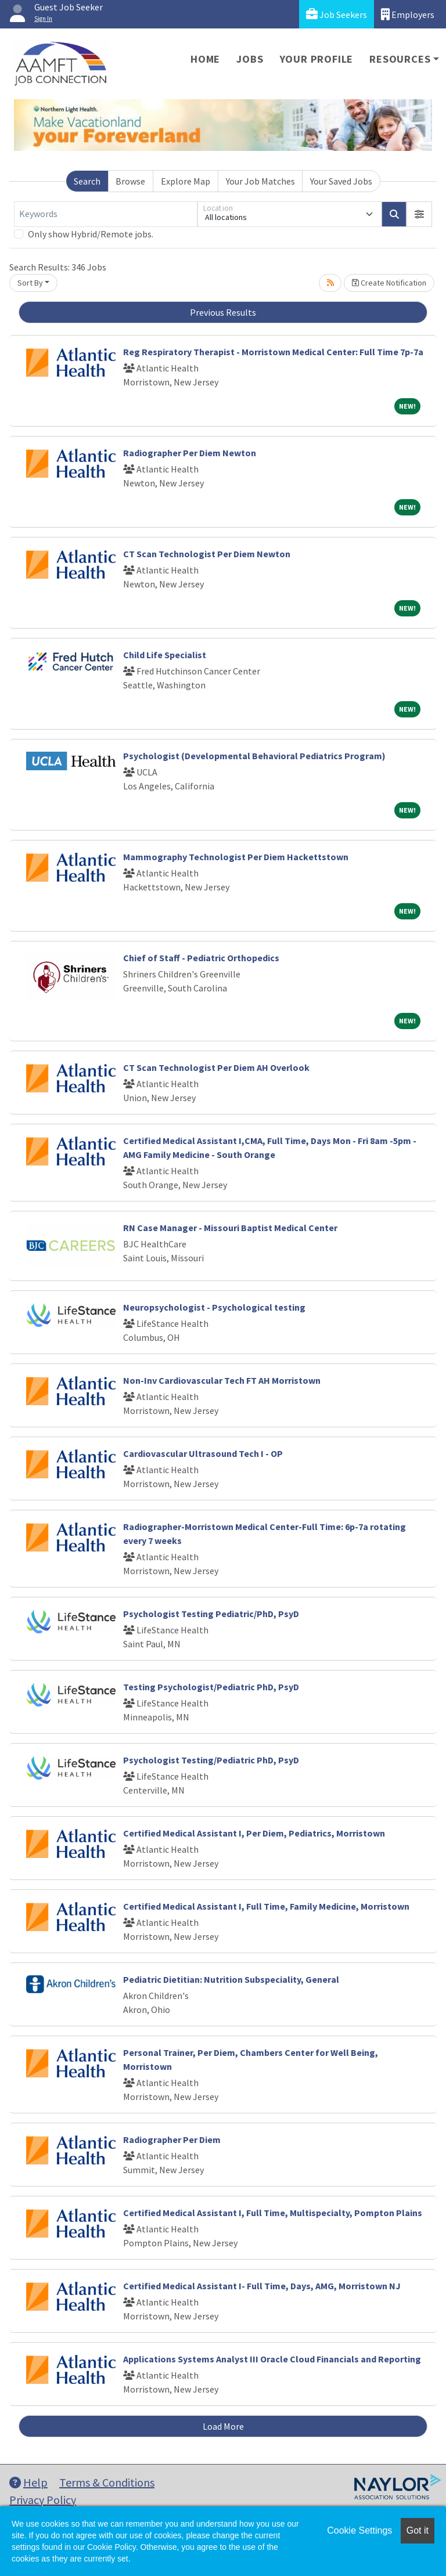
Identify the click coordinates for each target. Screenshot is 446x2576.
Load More (223, 2426)
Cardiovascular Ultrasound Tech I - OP (203, 1453)
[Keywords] (105, 214)
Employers (407, 14)
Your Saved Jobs (341, 181)
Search (87, 181)
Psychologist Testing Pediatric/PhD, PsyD (211, 1613)
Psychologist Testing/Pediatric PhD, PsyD (211, 1760)
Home (205, 59)
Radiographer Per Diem (172, 2139)
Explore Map (185, 181)
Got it (418, 2530)
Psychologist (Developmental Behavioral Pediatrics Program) (254, 756)
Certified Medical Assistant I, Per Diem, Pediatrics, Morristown (254, 1833)
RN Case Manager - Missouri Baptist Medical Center (230, 1227)
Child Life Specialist (164, 655)
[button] (419, 214)
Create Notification (389, 282)
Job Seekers (336, 14)
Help (28, 2482)
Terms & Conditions (106, 2482)
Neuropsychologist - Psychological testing (214, 1307)
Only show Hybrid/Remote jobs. (90, 234)
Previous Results (223, 312)
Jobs (249, 59)
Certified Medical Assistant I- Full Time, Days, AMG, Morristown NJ (262, 2286)
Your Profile (317, 59)
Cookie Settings (359, 2530)
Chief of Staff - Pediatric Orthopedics (201, 958)
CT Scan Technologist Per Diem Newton (206, 554)
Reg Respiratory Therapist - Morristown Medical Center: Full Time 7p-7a (273, 352)
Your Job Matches (260, 181)
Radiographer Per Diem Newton (189, 453)
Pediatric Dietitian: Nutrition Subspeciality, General (231, 1979)
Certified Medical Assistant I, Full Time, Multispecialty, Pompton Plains (272, 2212)
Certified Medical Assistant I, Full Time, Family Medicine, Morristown (266, 1906)
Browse (130, 181)
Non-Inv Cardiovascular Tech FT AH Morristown (222, 1380)
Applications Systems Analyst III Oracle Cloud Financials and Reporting (272, 2359)
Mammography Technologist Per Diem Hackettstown (235, 857)
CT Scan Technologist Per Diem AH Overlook (216, 1067)
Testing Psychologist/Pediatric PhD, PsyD (211, 1687)
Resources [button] (399, 59)
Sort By (30, 282)
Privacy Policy (42, 2499)
